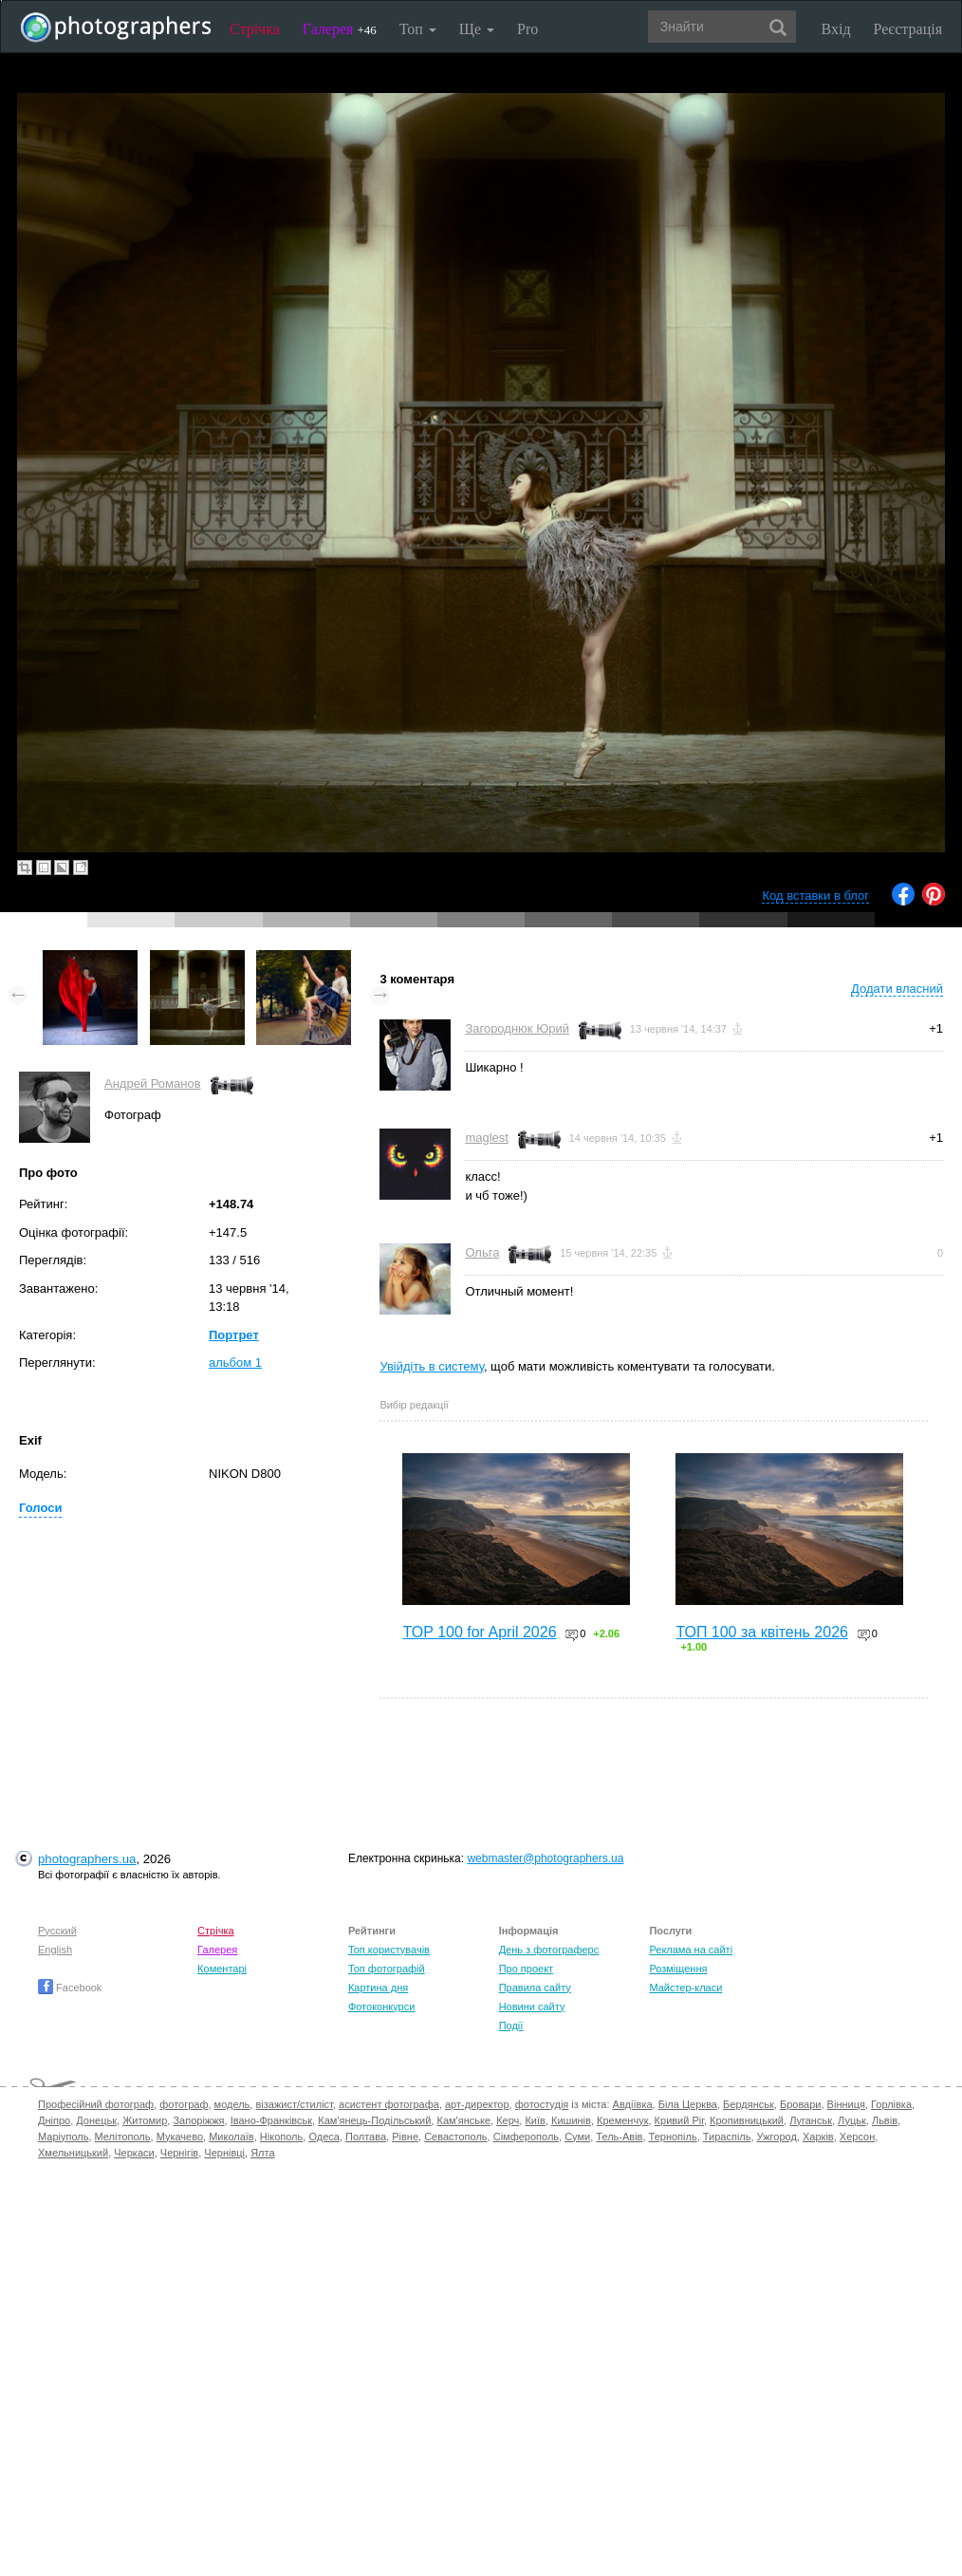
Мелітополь (123, 2136)
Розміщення (678, 1968)
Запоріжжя (198, 2120)
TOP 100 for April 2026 (479, 1632)
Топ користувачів (389, 1949)
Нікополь (281, 2136)
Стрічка (255, 29)
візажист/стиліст (293, 2104)
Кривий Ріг (679, 2120)
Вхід (836, 29)
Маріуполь (63, 2136)
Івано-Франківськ (271, 2120)
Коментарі (222, 1968)
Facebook (70, 1987)
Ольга (482, 1252)
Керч (507, 2120)
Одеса (323, 2136)
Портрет (234, 1335)
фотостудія (542, 2104)
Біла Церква (687, 2104)
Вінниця (846, 2104)
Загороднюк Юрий (517, 1028)
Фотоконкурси (381, 2006)
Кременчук (622, 2120)
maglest (487, 1137)
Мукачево (180, 2136)
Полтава (365, 2136)
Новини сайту (532, 2006)
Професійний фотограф (96, 2104)
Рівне (405, 2136)
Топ (417, 29)
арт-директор (477, 2104)
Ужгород (777, 2136)
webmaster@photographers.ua (545, 1858)
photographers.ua (87, 1859)
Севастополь (455, 2136)
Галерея (340, 29)
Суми (577, 2136)
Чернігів (179, 2152)
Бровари (801, 2104)
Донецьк (96, 2120)
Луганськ (810, 2120)
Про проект (526, 1968)
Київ (535, 2120)
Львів (884, 2120)
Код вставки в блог (815, 895)
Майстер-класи (685, 1987)
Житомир (144, 2120)
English (55, 1949)
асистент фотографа (389, 2104)
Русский (57, 1930)
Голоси (40, 1508)
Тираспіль (727, 2136)
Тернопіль (673, 2136)
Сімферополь (526, 2136)
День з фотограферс (549, 1949)
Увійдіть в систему (431, 1366)
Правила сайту (535, 1987)
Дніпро (54, 2120)
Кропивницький (747, 2120)
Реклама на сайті (690, 1949)
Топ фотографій (386, 1968)
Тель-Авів (619, 2136)
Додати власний (897, 988)
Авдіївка (633, 2104)
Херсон (857, 2136)
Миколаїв (231, 2136)
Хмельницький (73, 2152)
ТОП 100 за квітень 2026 (761, 1632)
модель (232, 2104)
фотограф (183, 2104)
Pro (527, 29)
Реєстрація (908, 29)
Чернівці (224, 2152)
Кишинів (571, 2120)
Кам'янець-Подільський (374, 2120)
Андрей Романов (152, 1083)
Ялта (262, 2152)
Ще (476, 29)
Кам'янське (464, 2120)
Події (511, 2025)
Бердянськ (748, 2104)
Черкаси (134, 2152)
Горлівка (891, 2104)
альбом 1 (235, 1362)
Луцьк (852, 2120)
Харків (818, 2136)
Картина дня (378, 1987)
